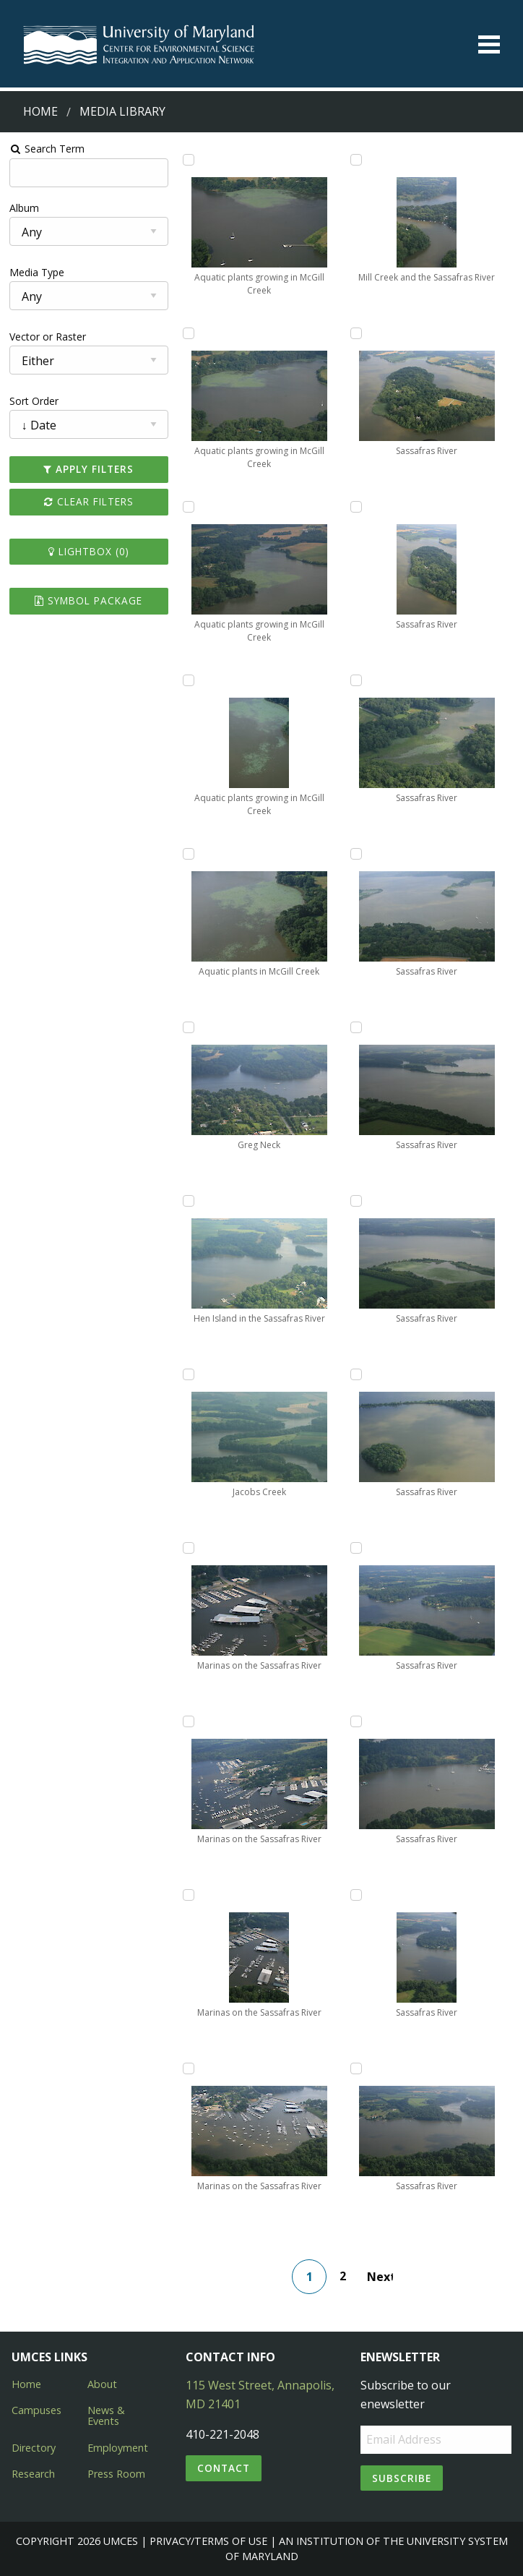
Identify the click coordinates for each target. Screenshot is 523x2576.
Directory (34, 2448)
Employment (117, 2448)
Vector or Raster (47, 336)
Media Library (122, 111)
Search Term (47, 148)
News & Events (106, 2415)
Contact (223, 2468)
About (102, 2384)
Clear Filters (89, 501)
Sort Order (34, 401)
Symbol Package (88, 600)
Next (380, 2277)
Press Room (116, 2474)
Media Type (36, 272)
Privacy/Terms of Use (208, 2541)
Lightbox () (88, 551)
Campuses (36, 2410)
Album (24, 208)
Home (40, 111)
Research (33, 2474)
